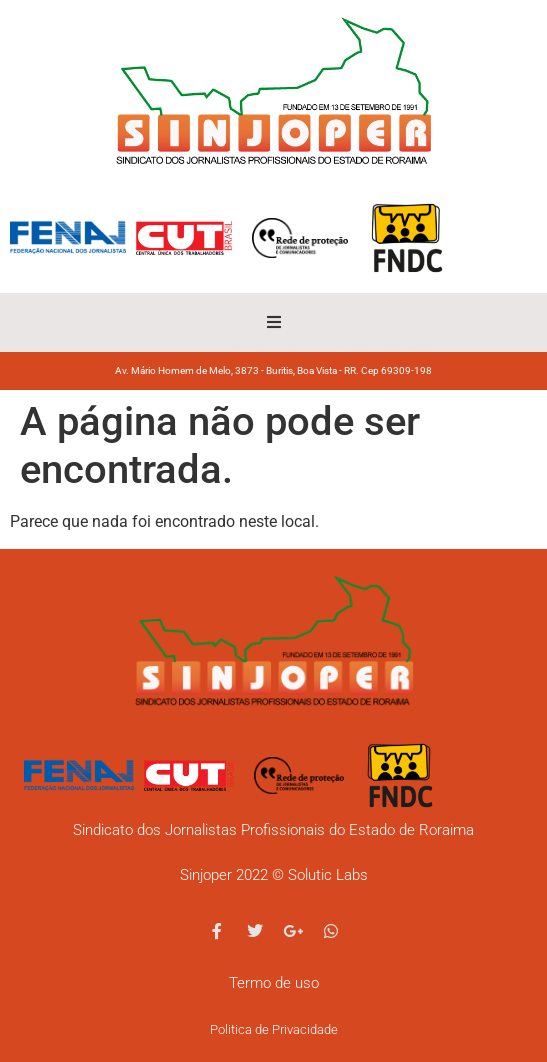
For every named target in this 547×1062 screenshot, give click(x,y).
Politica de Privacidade (274, 1029)
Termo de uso (274, 983)
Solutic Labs (328, 875)
